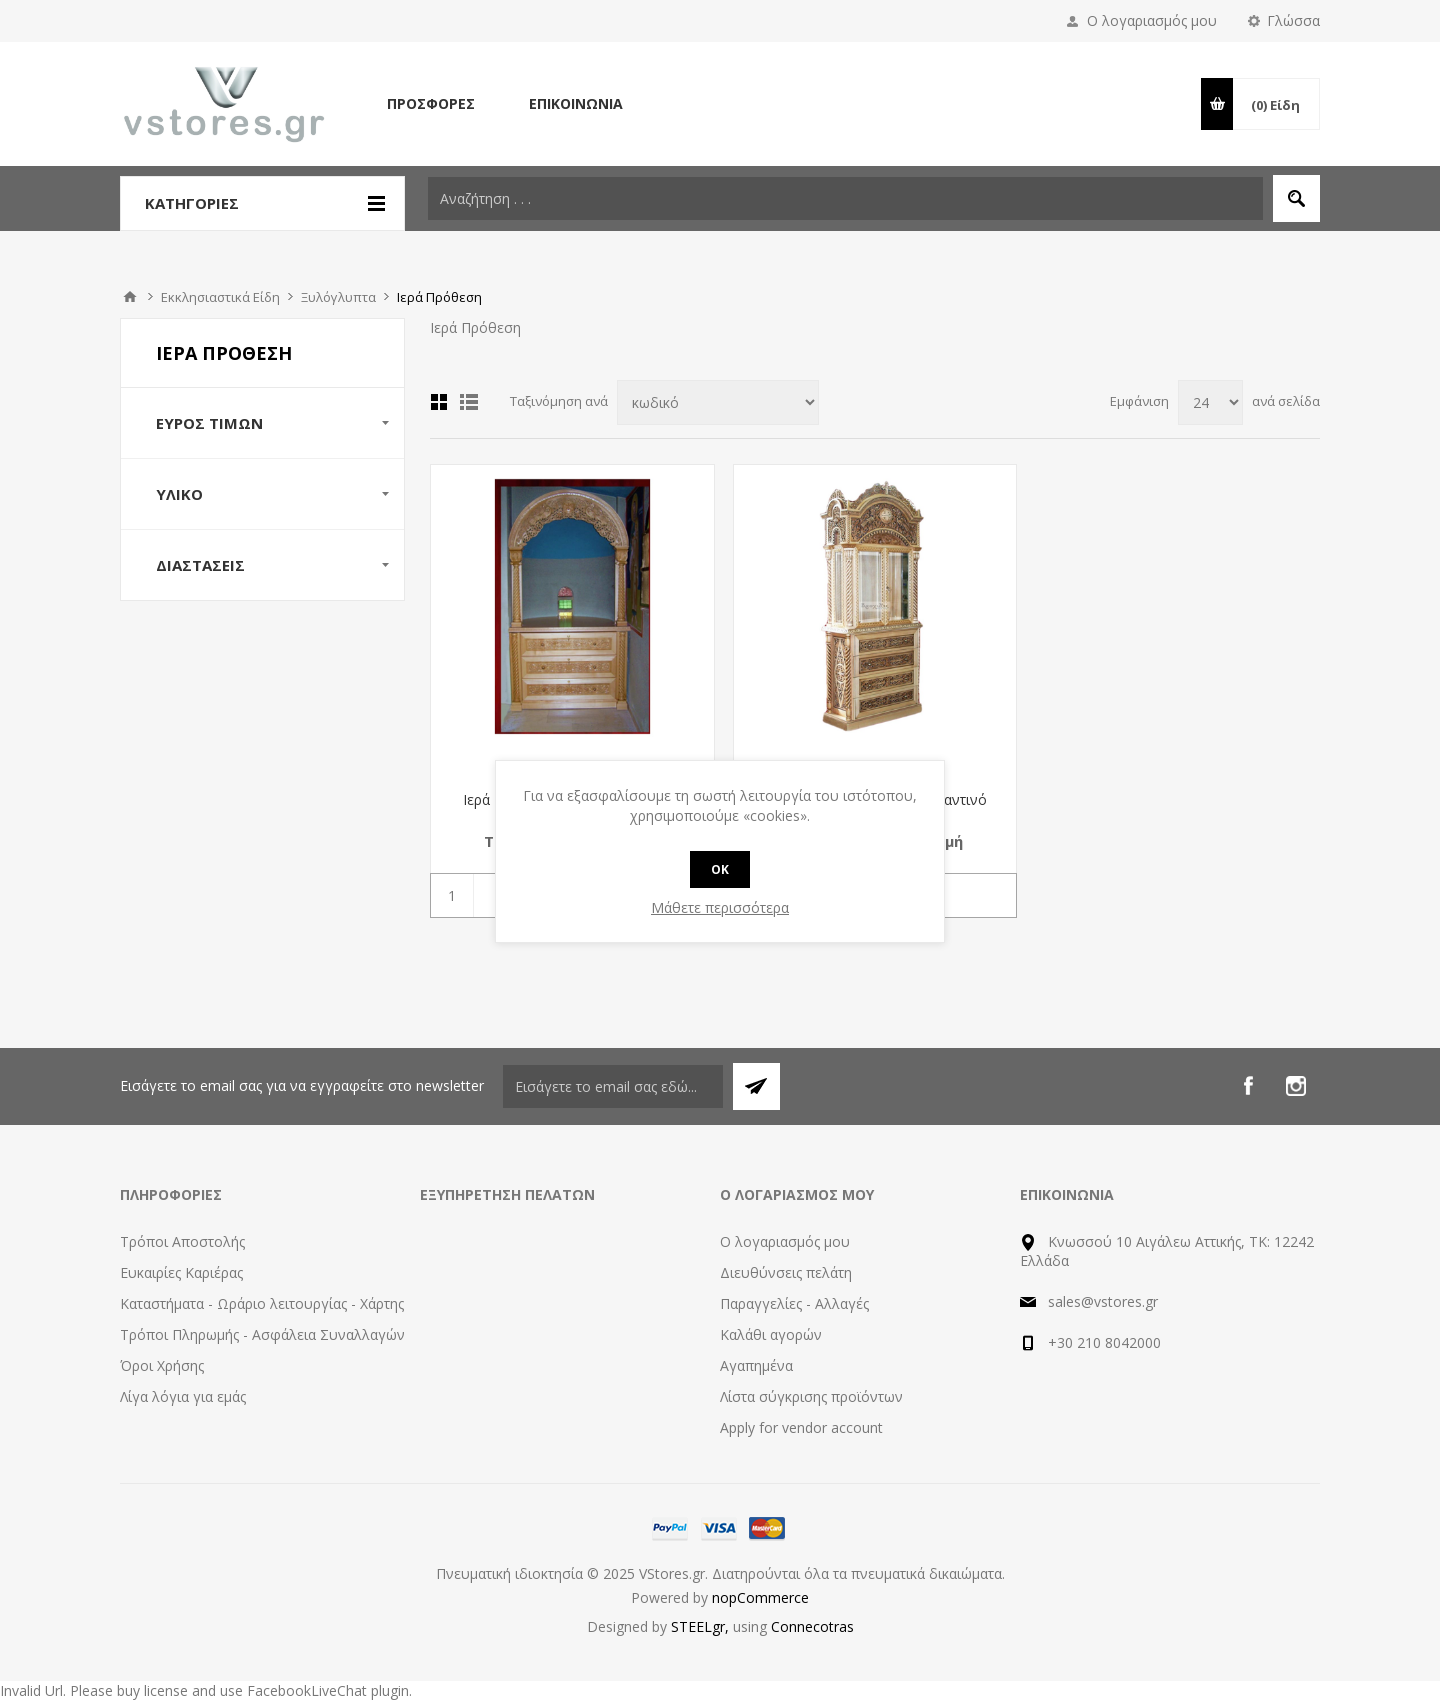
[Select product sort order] (718, 402)
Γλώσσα (1293, 20)
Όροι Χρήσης (162, 1365)
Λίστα (469, 402)
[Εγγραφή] (613, 1086)
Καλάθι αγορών (771, 1334)
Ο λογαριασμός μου (1152, 20)
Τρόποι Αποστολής (182, 1241)
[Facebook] (1248, 1086)
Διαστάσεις (200, 565)
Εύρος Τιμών (209, 423)
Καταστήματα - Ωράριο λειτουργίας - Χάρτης (262, 1303)
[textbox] (845, 198)
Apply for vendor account (801, 1427)
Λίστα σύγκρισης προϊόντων (811, 1396)
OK (720, 869)
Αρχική (130, 297)
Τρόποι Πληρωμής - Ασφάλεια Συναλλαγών (262, 1334)
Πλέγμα (439, 402)
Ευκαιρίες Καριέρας (181, 1272)
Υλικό (179, 494)
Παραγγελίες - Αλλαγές (794, 1303)
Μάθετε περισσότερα (720, 907)
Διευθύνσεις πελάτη (786, 1272)
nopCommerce (760, 1597)
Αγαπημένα (756, 1365)
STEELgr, (702, 1626)
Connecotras (812, 1626)
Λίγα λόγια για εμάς (183, 1396)
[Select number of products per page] (1210, 402)
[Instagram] (1296, 1086)
